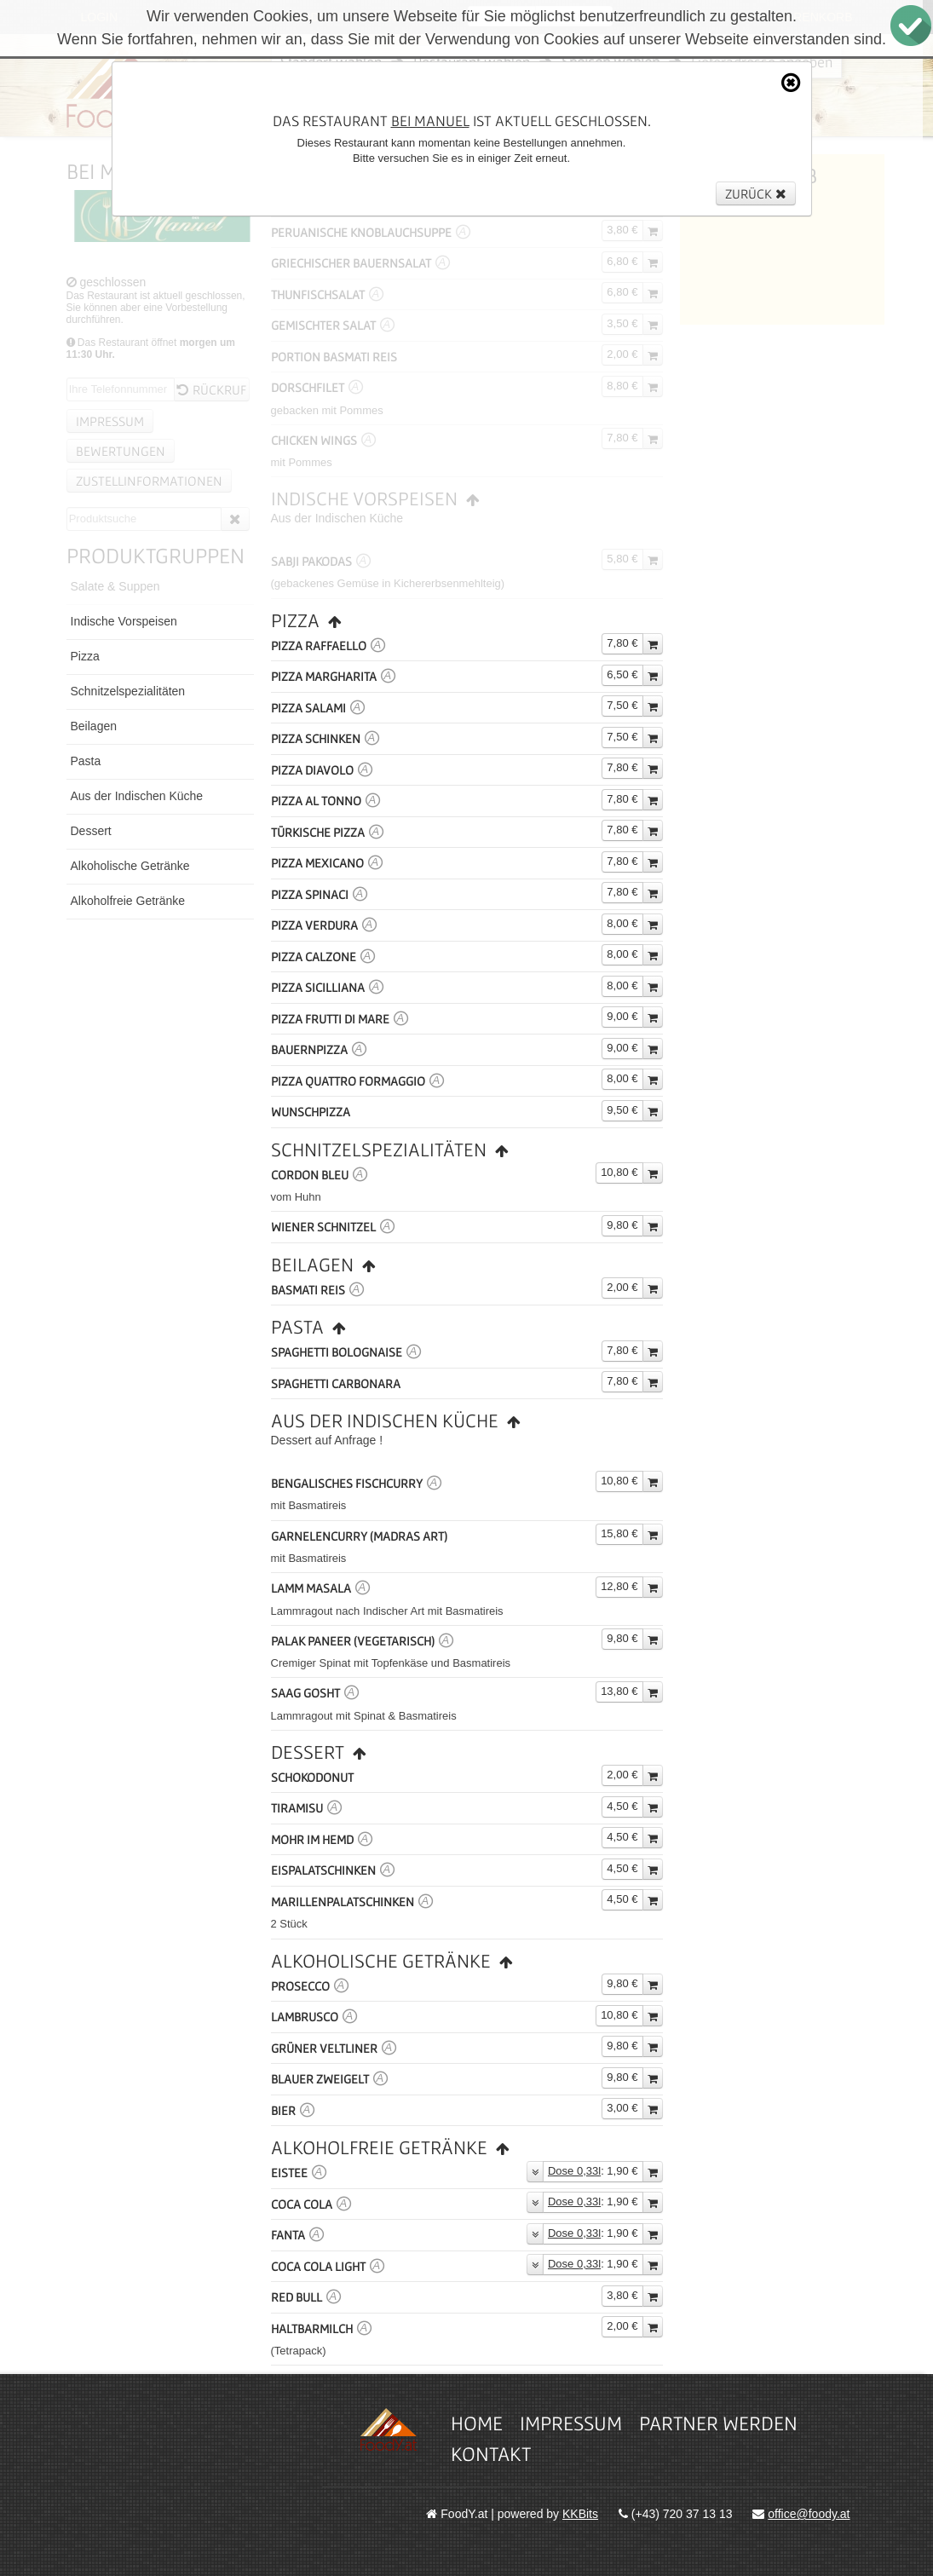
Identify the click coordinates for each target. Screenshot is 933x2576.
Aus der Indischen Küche (137, 796)
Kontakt (491, 2453)
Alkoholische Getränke (130, 866)
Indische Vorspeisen (124, 621)
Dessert (91, 831)
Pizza (85, 656)
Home (477, 2423)
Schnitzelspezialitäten (128, 691)
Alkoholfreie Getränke (128, 901)
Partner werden (718, 2423)
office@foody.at (808, 2514)
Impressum (571, 2423)
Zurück (755, 193)
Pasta (86, 761)
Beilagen (94, 726)
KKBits (580, 2514)
